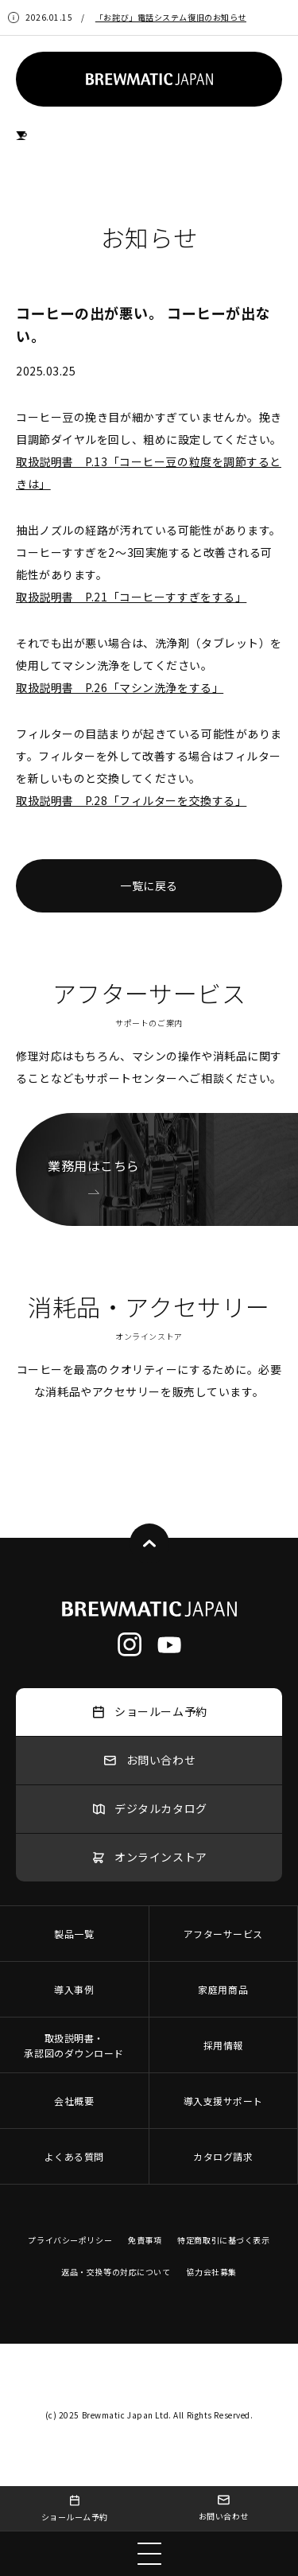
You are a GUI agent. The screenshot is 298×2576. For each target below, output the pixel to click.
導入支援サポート (223, 2100)
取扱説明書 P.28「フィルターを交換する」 (131, 800)
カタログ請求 (223, 2156)
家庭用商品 (223, 1989)
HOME (22, 135)
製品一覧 (74, 1933)
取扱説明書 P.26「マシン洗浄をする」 (119, 687)
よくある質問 (74, 2156)
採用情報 (223, 2045)
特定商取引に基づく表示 (223, 2240)
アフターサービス (223, 1933)
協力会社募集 (211, 2272)
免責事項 (144, 2240)
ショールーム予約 (74, 2508)
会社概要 (74, 2100)
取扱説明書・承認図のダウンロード (74, 2045)
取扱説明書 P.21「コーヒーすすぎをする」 (131, 597)
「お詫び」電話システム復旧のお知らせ (170, 17)
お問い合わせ (224, 2508)
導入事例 (74, 1989)
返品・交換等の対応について (115, 2272)
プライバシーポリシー (70, 2240)
